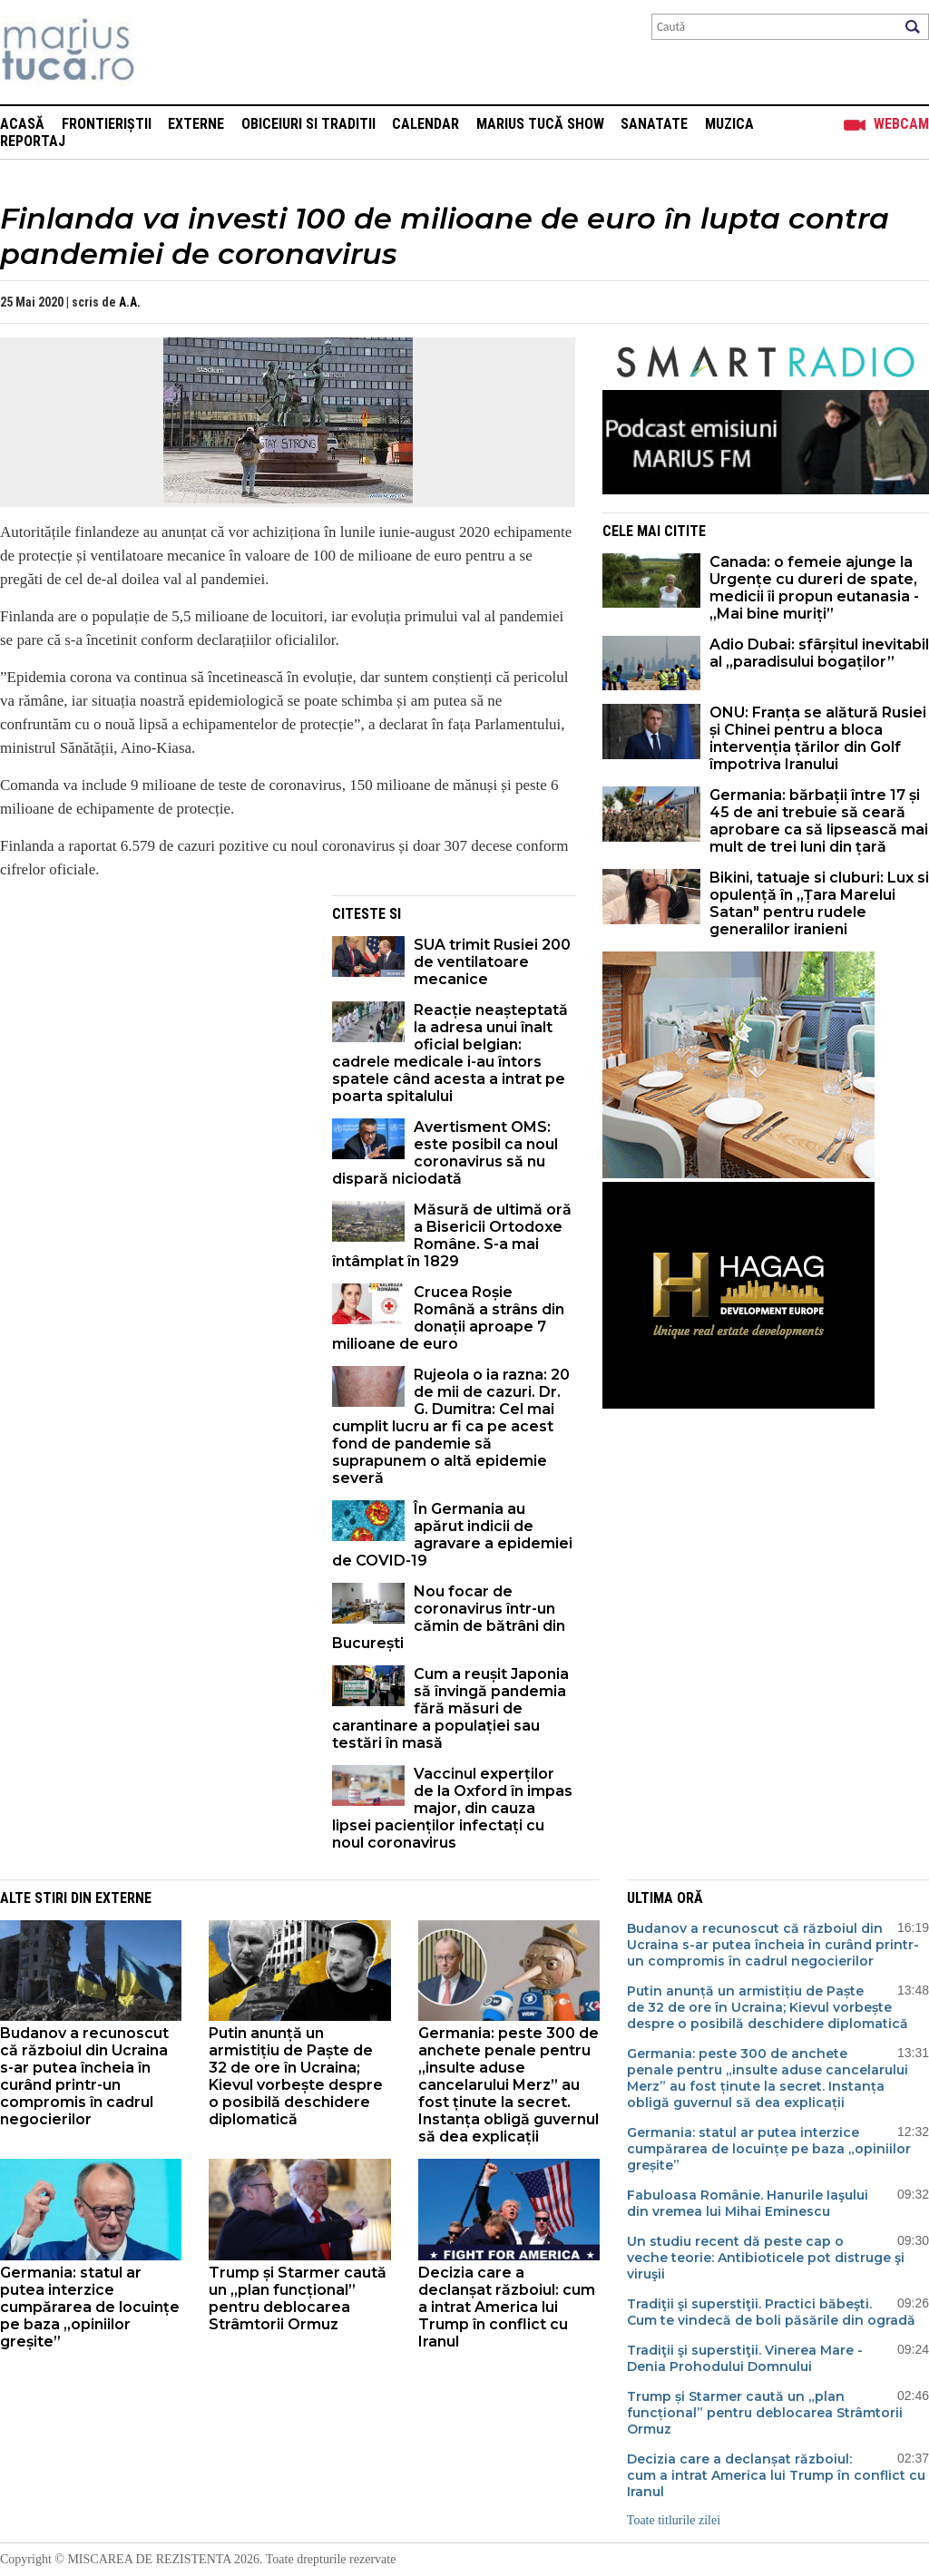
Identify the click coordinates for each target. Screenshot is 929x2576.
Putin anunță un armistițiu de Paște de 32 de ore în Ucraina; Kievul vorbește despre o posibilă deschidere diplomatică (296, 2076)
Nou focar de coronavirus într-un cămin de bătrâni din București (448, 1617)
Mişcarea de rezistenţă (165, 52)
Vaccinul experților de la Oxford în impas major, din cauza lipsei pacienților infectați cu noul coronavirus (452, 1808)
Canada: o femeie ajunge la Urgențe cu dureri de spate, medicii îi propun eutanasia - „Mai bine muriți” (814, 587)
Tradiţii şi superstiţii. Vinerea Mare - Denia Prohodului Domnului (745, 2358)
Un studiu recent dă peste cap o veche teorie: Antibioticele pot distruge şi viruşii (766, 2257)
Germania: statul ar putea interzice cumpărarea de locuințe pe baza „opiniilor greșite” (90, 2307)
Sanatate (654, 123)
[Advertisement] (152, 1022)
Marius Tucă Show (540, 123)
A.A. (130, 302)
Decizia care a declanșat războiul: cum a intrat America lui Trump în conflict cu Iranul (506, 2307)
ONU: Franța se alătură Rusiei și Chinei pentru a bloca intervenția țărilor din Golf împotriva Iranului (817, 738)
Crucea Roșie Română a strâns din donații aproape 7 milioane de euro (448, 1317)
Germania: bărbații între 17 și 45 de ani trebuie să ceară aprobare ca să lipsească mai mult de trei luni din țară (818, 820)
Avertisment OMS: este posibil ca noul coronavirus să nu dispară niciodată (445, 1152)
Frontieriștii (107, 123)
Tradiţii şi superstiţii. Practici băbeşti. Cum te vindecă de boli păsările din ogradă (771, 2312)
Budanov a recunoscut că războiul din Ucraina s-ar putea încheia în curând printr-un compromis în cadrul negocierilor (84, 2076)
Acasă (22, 123)
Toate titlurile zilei (673, 2520)
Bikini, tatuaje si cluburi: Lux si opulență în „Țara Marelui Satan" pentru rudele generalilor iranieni (819, 903)
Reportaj (32, 141)
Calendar (425, 123)
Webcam (901, 123)
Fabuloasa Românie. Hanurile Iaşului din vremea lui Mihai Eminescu (747, 2203)
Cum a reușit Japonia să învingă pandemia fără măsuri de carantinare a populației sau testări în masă (450, 1708)
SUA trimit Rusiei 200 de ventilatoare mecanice (492, 962)
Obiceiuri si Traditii (308, 123)
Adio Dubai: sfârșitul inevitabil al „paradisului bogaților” (819, 653)
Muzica (729, 123)
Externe (196, 123)
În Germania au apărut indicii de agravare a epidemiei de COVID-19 (452, 1534)
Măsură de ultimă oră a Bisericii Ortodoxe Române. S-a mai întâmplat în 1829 (452, 1235)
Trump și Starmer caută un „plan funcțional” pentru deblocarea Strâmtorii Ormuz (297, 2298)
